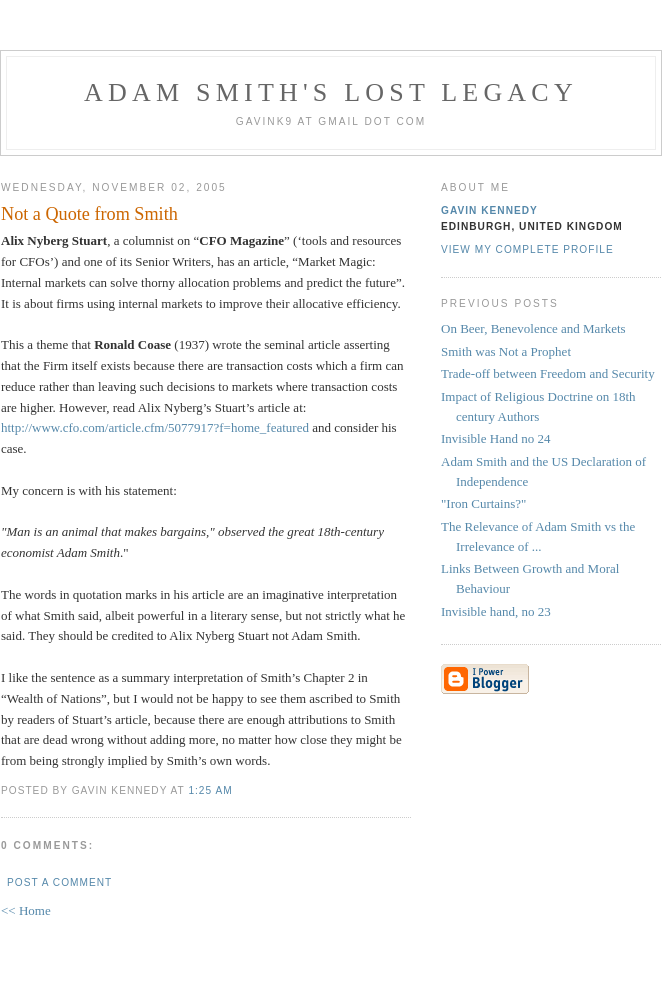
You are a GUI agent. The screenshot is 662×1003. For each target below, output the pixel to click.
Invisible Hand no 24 (495, 438)
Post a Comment (59, 882)
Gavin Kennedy (489, 210)
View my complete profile (527, 249)
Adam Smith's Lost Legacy (331, 92)
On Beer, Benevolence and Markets (533, 328)
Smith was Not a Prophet (506, 351)
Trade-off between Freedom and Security (548, 373)
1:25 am (210, 790)
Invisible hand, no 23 (496, 611)
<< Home (26, 910)
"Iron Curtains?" (483, 503)
